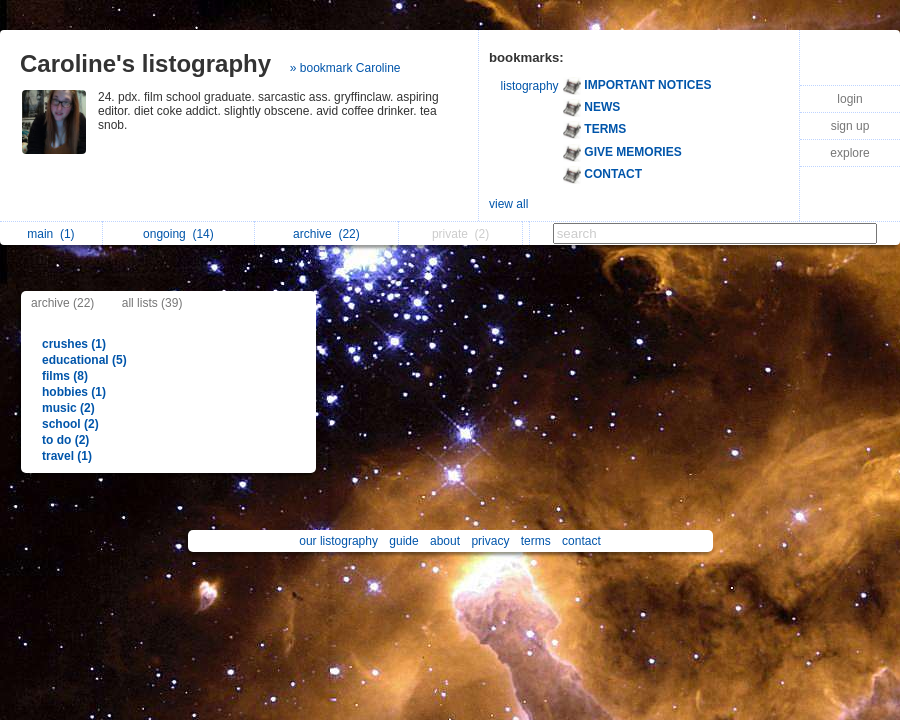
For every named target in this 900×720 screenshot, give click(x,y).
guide (403, 541)
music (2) (68, 408)
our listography (338, 541)
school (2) (70, 424)
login (849, 99)
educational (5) (84, 360)
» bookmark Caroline (345, 68)
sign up (850, 126)
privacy (490, 541)
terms (536, 541)
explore (849, 153)
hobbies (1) (74, 392)
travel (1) (67, 456)
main (50, 234)
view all (508, 204)
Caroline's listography (145, 63)
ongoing (178, 234)
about (445, 541)
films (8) (65, 376)
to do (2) (65, 440)
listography (530, 86)
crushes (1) (74, 344)
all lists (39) (152, 303)
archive (326, 234)
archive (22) (62, 303)
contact (581, 541)
